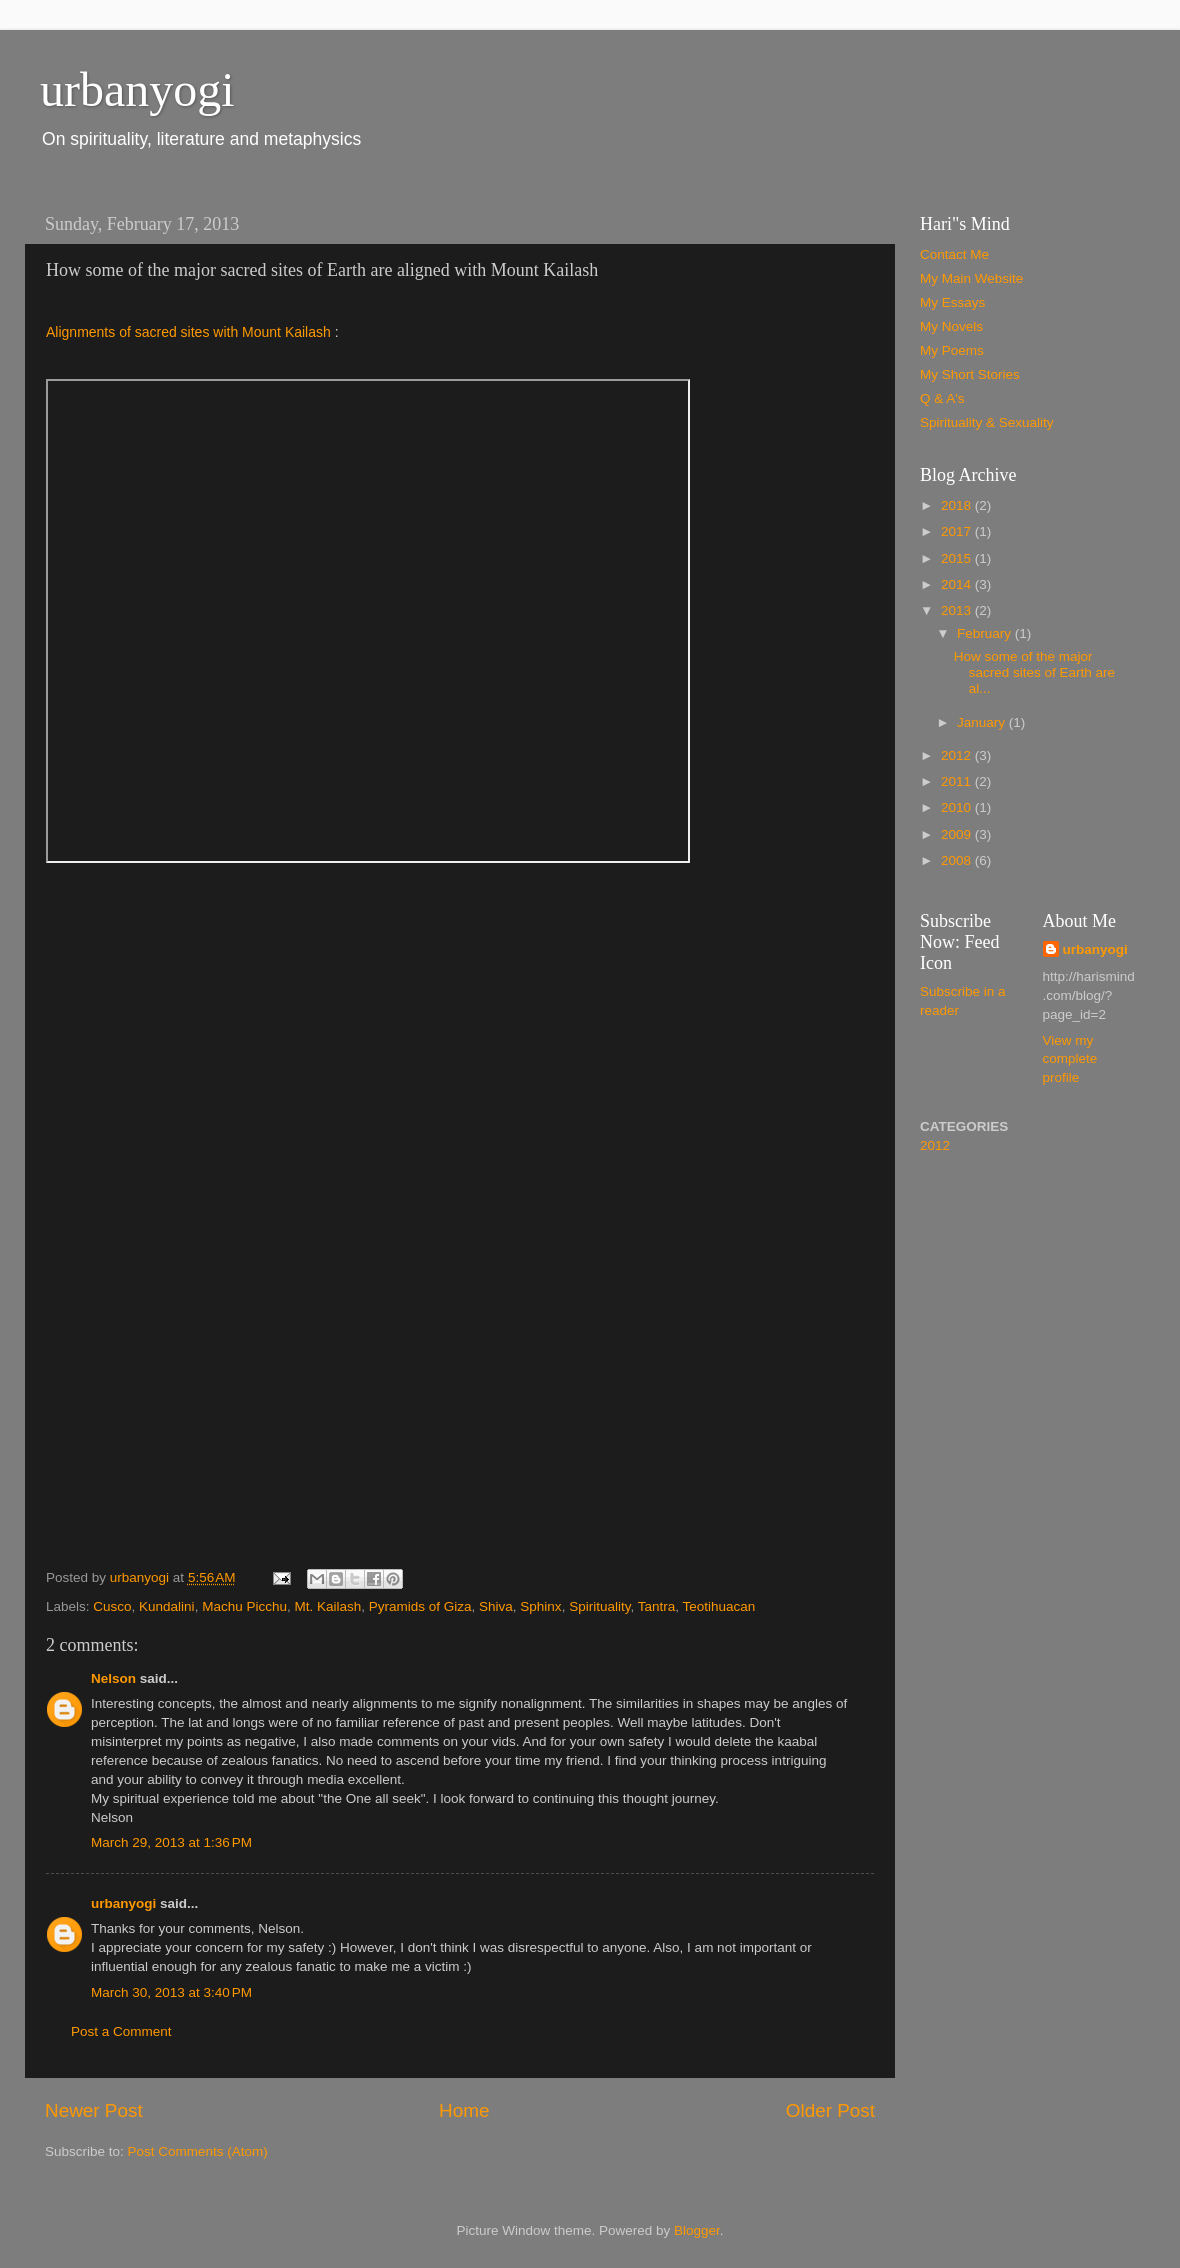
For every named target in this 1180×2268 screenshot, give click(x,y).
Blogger (697, 2227)
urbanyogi (137, 89)
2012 (958, 755)
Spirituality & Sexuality (987, 422)
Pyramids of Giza (420, 1602)
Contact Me (954, 254)
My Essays (952, 302)
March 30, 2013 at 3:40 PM (171, 1988)
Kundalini (167, 1602)
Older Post (830, 2107)
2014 (958, 584)
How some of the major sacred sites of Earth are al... (1034, 672)
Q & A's (942, 398)
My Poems (952, 350)
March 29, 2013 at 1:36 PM (171, 1839)
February (986, 633)
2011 (958, 781)
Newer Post (94, 2107)
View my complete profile (1070, 1059)
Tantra (657, 1602)
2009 (958, 834)
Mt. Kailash (327, 1602)
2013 (958, 610)
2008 (958, 860)
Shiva (496, 1602)
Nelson (113, 1674)
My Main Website (971, 278)
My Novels (951, 326)
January (983, 722)
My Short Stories (970, 374)
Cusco (112, 1602)
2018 (958, 505)
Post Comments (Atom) (198, 2148)
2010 (958, 807)
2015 (958, 558)
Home (464, 2107)
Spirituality (599, 1602)
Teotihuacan (718, 1602)
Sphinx (540, 1602)
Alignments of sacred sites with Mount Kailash (188, 332)
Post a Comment (121, 2028)
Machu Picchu (244, 1602)
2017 (958, 531)
